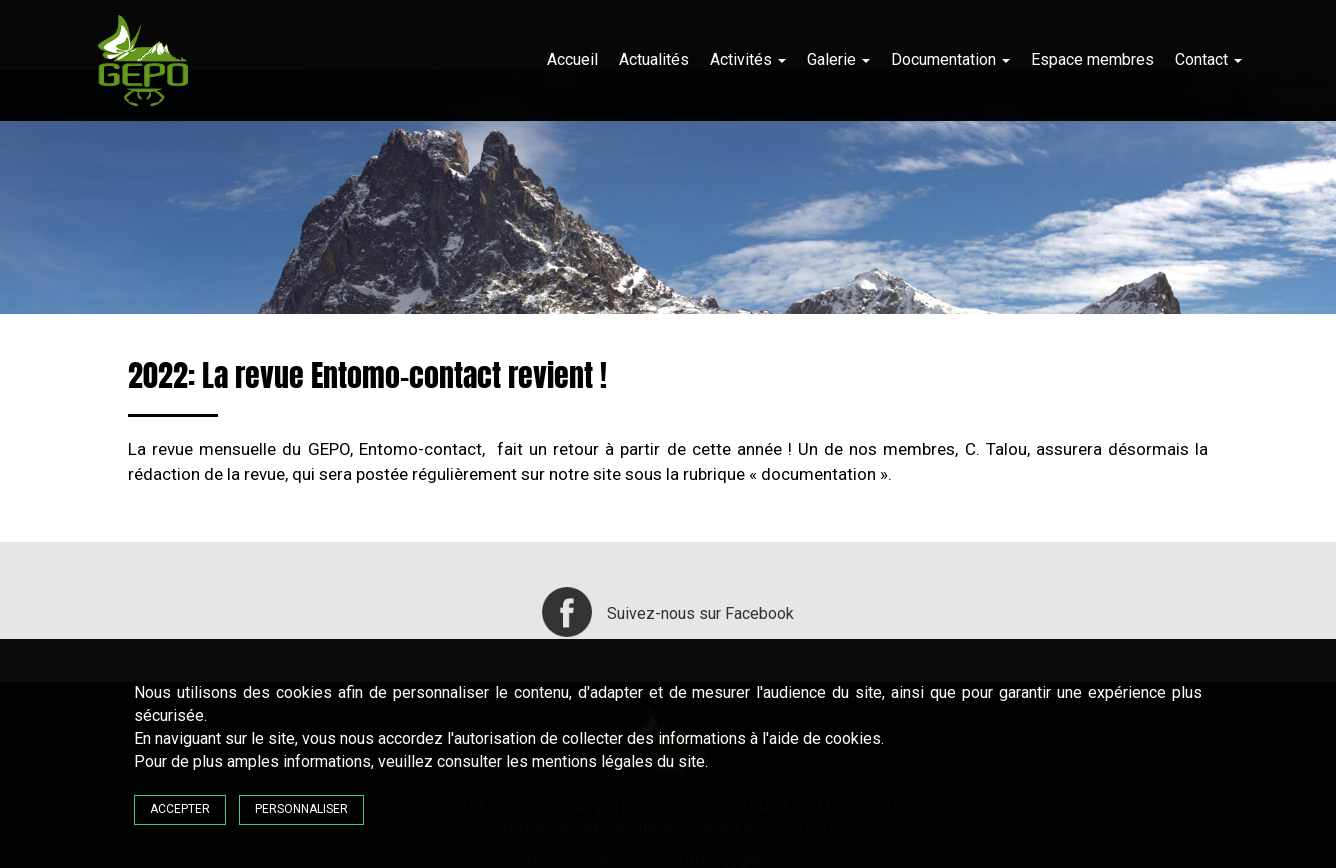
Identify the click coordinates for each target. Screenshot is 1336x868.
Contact (1208, 59)
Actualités (654, 59)
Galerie (838, 59)
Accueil (572, 59)
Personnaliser (301, 809)
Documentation (950, 59)
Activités (748, 59)
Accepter (180, 809)
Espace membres (1092, 59)
